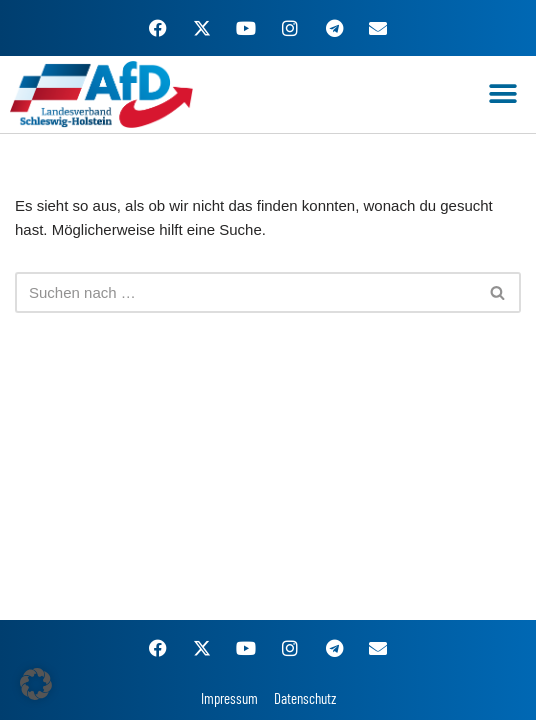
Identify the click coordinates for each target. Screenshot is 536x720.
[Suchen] (245, 292)
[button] (503, 94)
